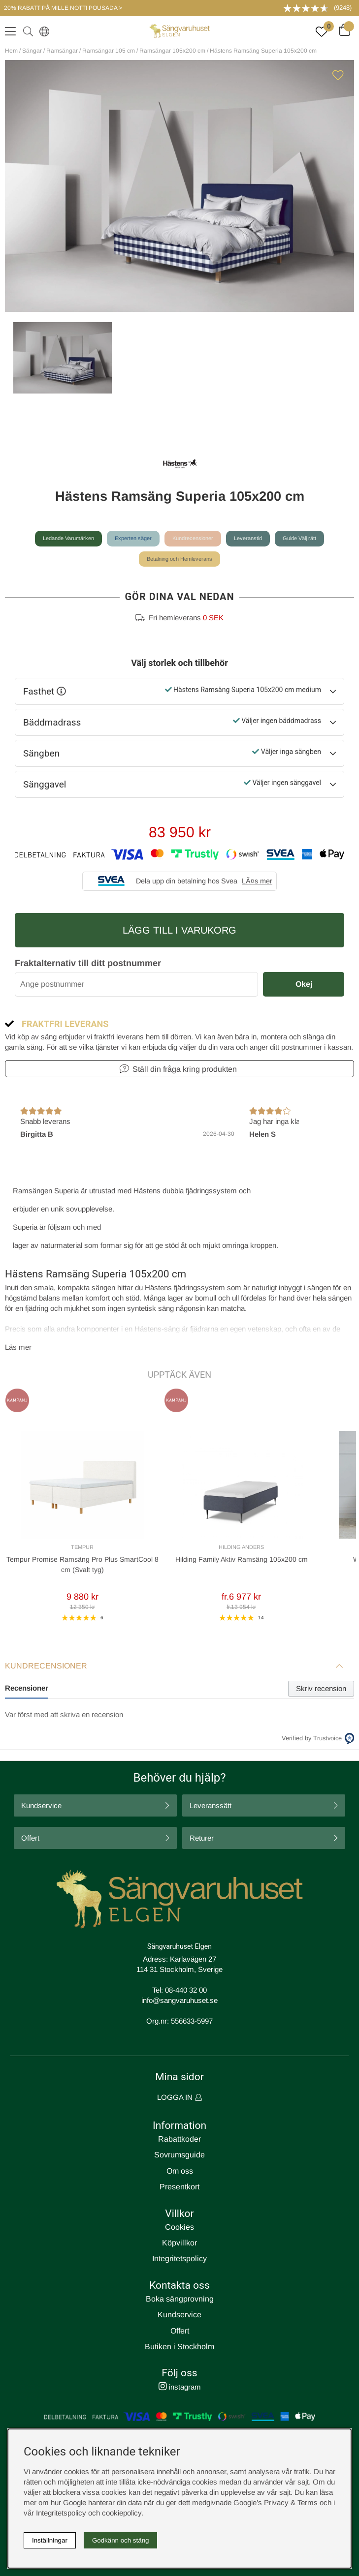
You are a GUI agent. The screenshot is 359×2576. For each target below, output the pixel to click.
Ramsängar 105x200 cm (172, 50)
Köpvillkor (179, 2243)
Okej (303, 984)
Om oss (179, 2171)
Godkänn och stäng (120, 2540)
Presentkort (179, 2186)
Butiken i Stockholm (179, 2346)
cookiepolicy (121, 2513)
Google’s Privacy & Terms (275, 2502)
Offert (30, 1838)
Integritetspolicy (179, 2258)
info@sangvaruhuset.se (179, 2000)
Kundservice (41, 1805)
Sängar (32, 50)
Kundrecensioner (192, 538)
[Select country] (42, 31)
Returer (202, 1838)
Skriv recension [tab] (321, 1688)
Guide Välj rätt (299, 538)
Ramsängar (62, 50)
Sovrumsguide (179, 2155)
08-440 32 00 (186, 1990)
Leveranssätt (210, 1805)
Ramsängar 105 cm (108, 50)
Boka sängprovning (180, 2299)
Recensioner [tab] (26, 1688)
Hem (11, 50)
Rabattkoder (179, 2139)
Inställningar (49, 2540)
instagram (180, 2387)
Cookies (179, 2227)
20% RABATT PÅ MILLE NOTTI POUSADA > (63, 7)
